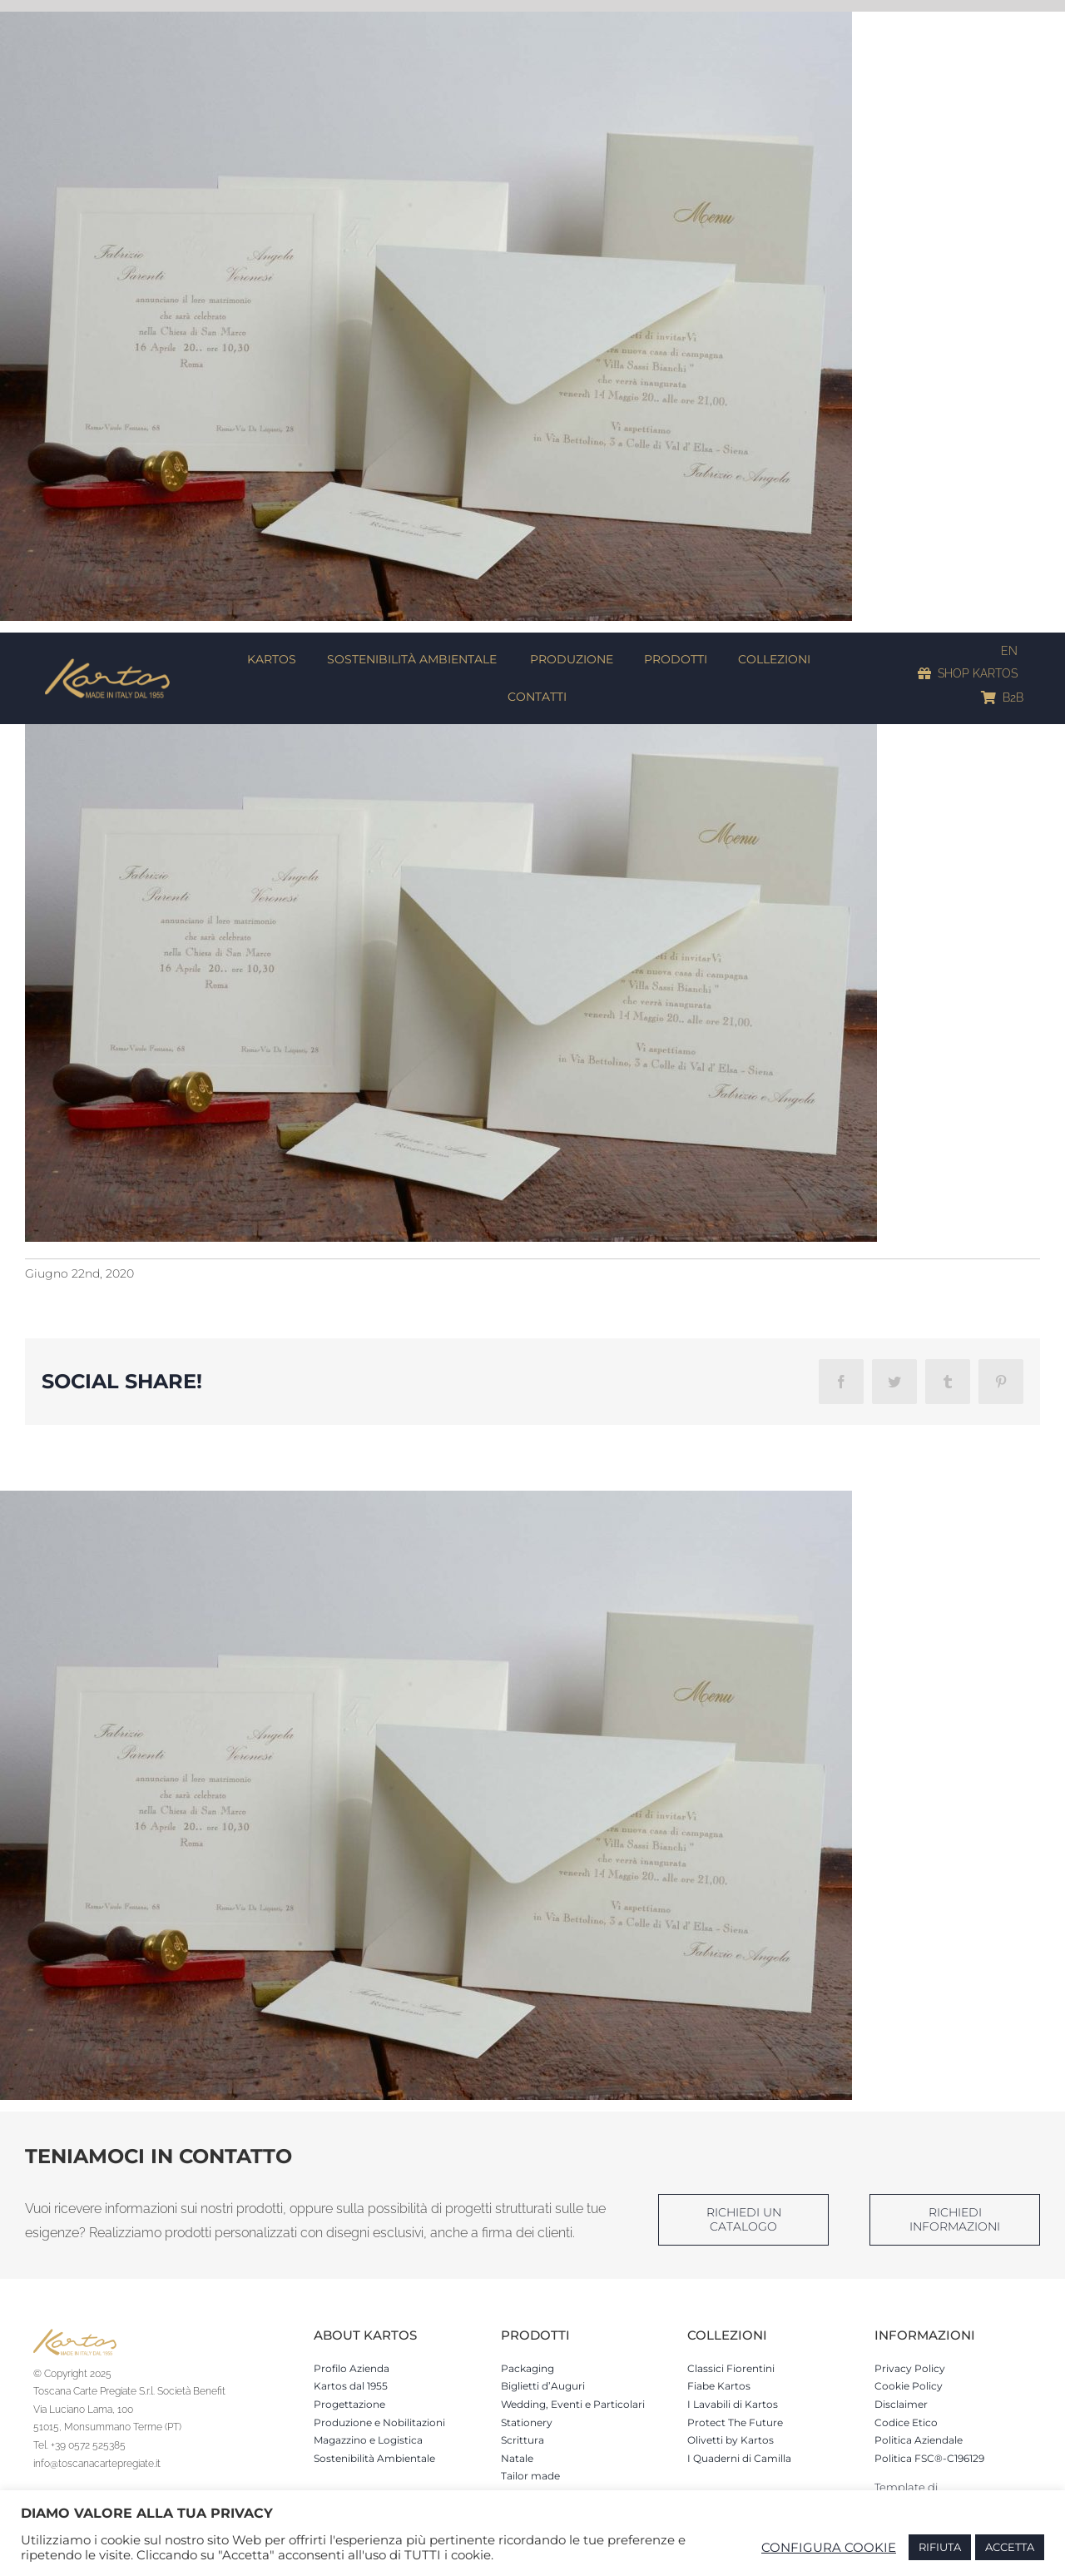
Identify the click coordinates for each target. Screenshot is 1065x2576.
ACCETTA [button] (1009, 2547)
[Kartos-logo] (107, 664)
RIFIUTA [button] (940, 2547)
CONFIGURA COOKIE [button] (828, 2547)
